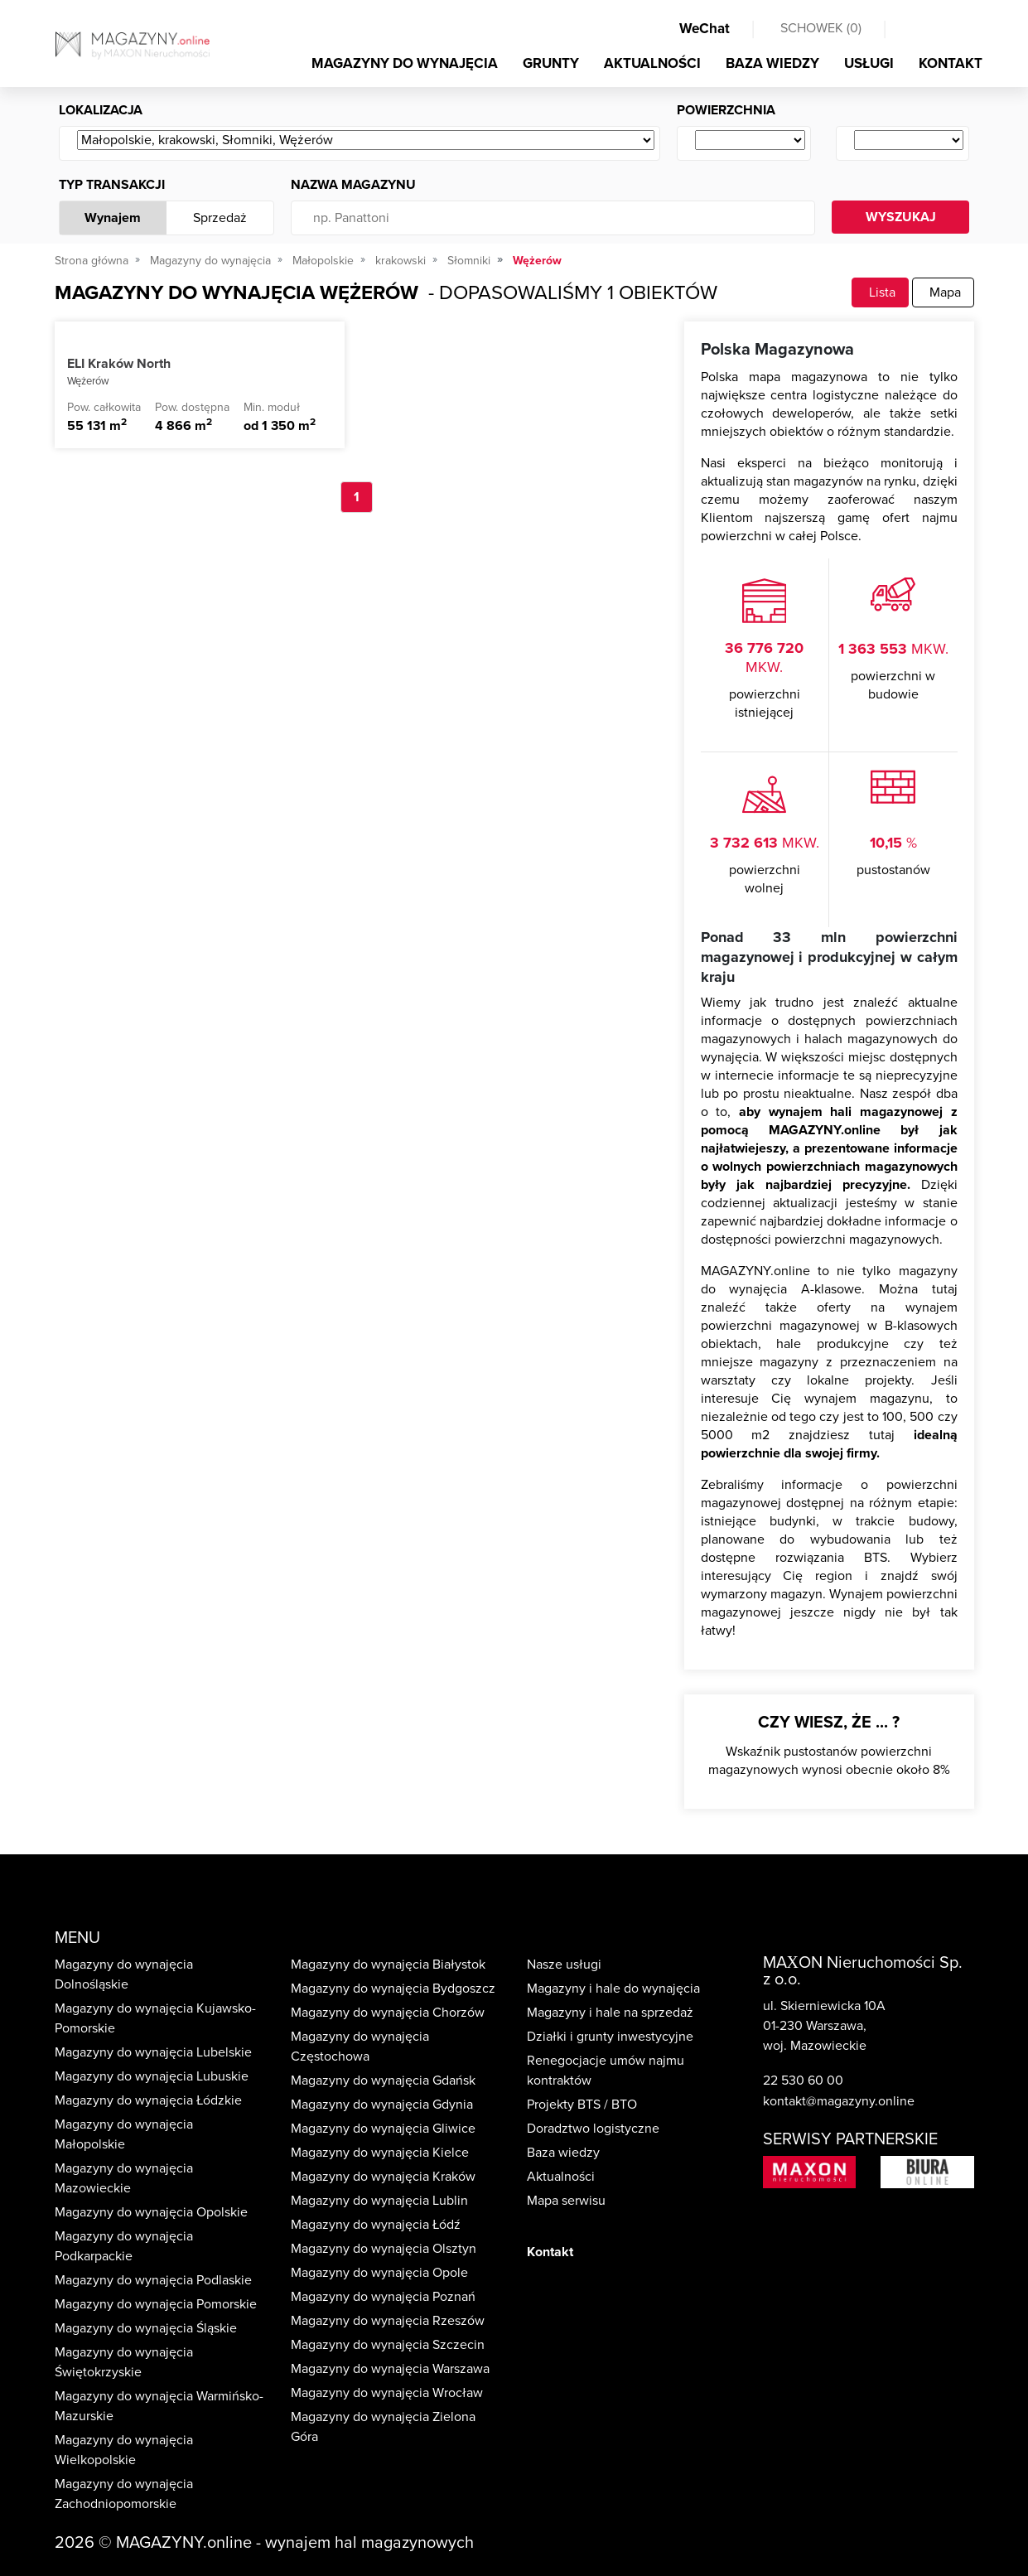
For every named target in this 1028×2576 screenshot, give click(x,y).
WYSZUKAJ (901, 217)
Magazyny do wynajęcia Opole (379, 2272)
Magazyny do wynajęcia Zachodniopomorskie (124, 2494)
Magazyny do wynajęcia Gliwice (383, 2128)
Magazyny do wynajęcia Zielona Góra (383, 2427)
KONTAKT (950, 63)
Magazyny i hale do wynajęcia (613, 1988)
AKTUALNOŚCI (652, 63)
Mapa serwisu (566, 2200)
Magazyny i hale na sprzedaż (610, 2012)
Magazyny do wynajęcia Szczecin (388, 2345)
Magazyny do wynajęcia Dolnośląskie (124, 1974)
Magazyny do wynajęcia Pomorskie (156, 2304)
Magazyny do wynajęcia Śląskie (146, 2328)
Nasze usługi (564, 1964)
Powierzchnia (726, 110)
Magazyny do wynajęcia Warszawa (390, 2369)
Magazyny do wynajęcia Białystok (388, 1964)
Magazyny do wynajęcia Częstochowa (360, 2046)
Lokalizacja (100, 110)
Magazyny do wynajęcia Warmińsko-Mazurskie (159, 2406)
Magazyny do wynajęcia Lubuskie (152, 2076)
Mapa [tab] (943, 292)
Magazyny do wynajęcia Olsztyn (383, 2248)
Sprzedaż (220, 218)
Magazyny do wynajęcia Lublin (379, 2200)
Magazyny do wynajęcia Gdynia (382, 2104)
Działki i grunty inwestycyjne (610, 2036)
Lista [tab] (880, 292)
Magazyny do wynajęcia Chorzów (388, 2012)
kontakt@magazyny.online (839, 2101)
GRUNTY (551, 63)
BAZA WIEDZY (772, 63)
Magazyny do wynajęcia (210, 261)
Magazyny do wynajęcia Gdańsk (383, 2080)
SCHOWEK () (820, 28)
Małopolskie (323, 261)
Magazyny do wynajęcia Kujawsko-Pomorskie (155, 2018)
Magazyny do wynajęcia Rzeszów (388, 2321)
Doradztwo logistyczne (593, 2128)
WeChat (704, 28)
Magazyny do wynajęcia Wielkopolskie (124, 2450)
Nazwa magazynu (353, 184)
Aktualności (561, 2176)
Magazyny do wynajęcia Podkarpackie (124, 2246)
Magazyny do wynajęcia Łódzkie (148, 2100)
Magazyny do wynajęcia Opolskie (151, 2212)
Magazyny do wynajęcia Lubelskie (153, 2052)
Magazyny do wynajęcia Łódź (376, 2224)
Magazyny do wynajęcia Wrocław (387, 2393)
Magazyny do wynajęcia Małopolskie (124, 2134)
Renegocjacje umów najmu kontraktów (605, 2070)
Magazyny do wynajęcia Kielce (380, 2152)
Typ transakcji (112, 184)
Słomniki (468, 261)
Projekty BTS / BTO (582, 2104)
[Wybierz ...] (366, 141)
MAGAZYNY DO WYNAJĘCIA (404, 63)
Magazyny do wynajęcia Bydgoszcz (393, 1988)
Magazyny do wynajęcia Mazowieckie (124, 2178)
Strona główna (91, 261)
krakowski (400, 261)
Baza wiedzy (563, 2152)
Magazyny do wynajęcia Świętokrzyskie (124, 2362)
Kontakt (550, 2252)
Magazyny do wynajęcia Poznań (383, 2296)
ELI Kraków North (119, 363)
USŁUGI (869, 63)
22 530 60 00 (803, 2080)
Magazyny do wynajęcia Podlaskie (153, 2280)
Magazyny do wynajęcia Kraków (383, 2176)
